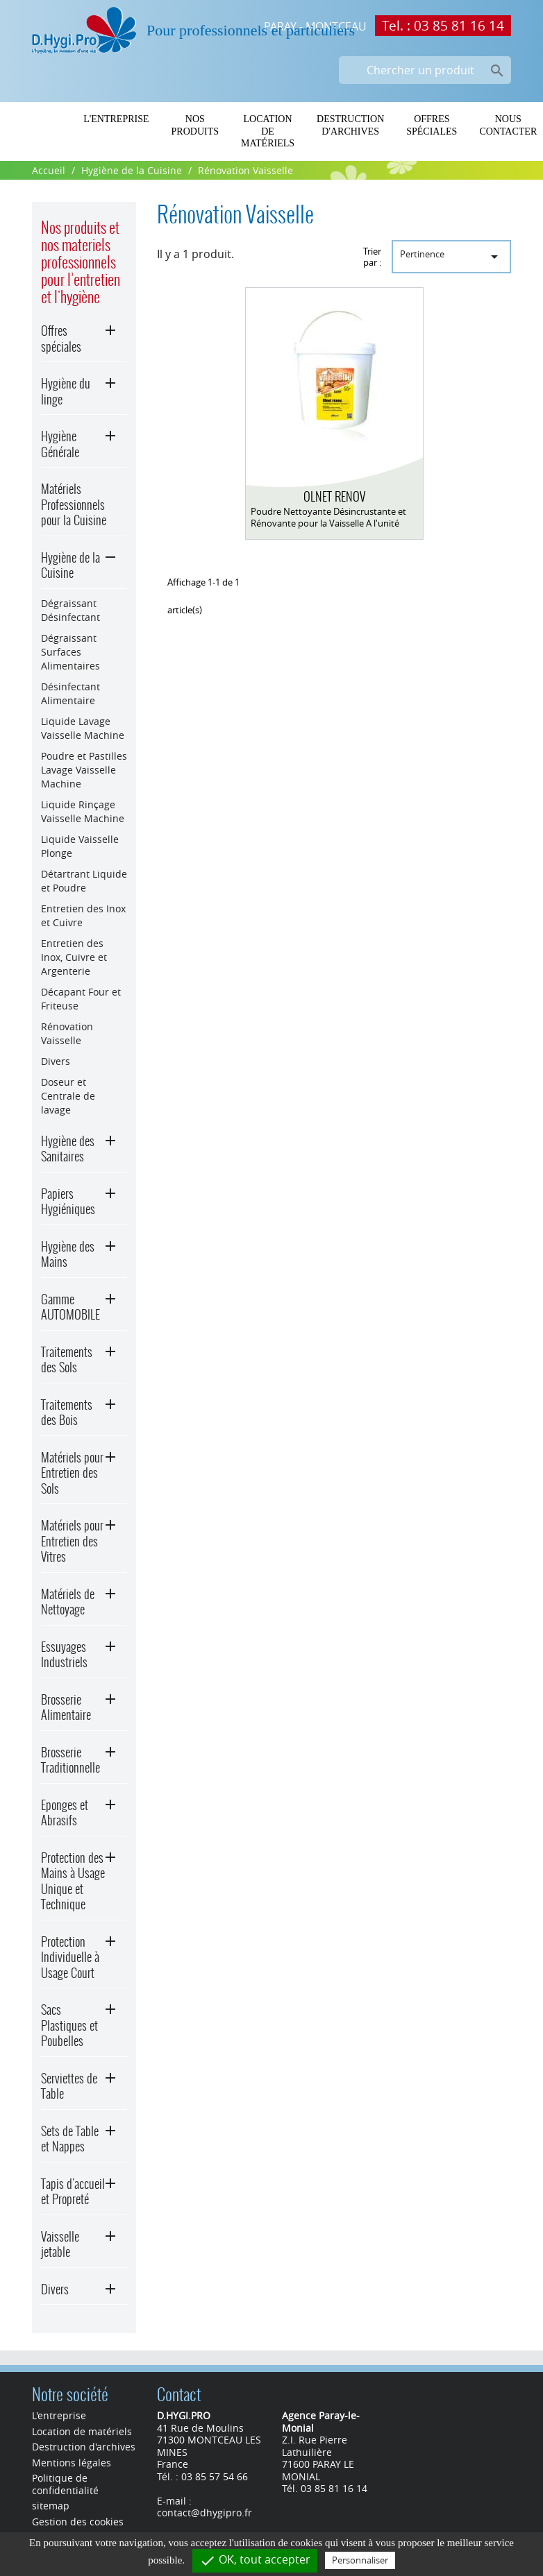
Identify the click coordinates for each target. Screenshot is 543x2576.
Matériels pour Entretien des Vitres (72, 1541)
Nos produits (195, 125)
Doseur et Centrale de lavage (68, 1095)
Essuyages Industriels (64, 1654)
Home (47, 119)
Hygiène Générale (60, 444)
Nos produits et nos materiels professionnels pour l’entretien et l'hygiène (80, 262)
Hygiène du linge (65, 391)
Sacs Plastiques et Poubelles (69, 2025)
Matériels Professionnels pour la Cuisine (73, 504)
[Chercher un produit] (425, 70)
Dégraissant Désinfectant (70, 610)
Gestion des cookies (78, 2521)
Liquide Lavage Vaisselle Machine (82, 728)
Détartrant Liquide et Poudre (84, 880)
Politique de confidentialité (65, 2484)
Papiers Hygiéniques (68, 1201)
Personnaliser (360, 2560)
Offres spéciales (431, 125)
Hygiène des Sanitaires (67, 1149)
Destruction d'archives (350, 125)
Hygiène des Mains (67, 1254)
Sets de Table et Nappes (70, 2139)
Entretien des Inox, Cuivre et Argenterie (74, 957)
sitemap (50, 2505)
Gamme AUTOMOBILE (70, 1307)
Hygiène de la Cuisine (70, 565)
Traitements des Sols (66, 1359)
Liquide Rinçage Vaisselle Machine (82, 811)
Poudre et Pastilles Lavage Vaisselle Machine (84, 769)
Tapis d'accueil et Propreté (73, 2191)
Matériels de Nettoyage (67, 1602)
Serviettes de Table (69, 2086)
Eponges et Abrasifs (64, 1812)
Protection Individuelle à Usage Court (70, 1957)
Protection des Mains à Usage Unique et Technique (73, 1881)
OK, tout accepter (254, 2560)
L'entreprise (116, 119)
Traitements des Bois (66, 1412)
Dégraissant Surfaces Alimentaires (70, 651)
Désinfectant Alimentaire (70, 693)
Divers (55, 1061)
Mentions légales (71, 2462)
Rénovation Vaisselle (67, 1033)
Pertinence (451, 256)
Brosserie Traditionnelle (70, 1760)
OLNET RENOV (334, 496)
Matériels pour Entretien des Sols (72, 1473)
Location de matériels (267, 131)
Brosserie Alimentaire (66, 1707)
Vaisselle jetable (60, 2244)
